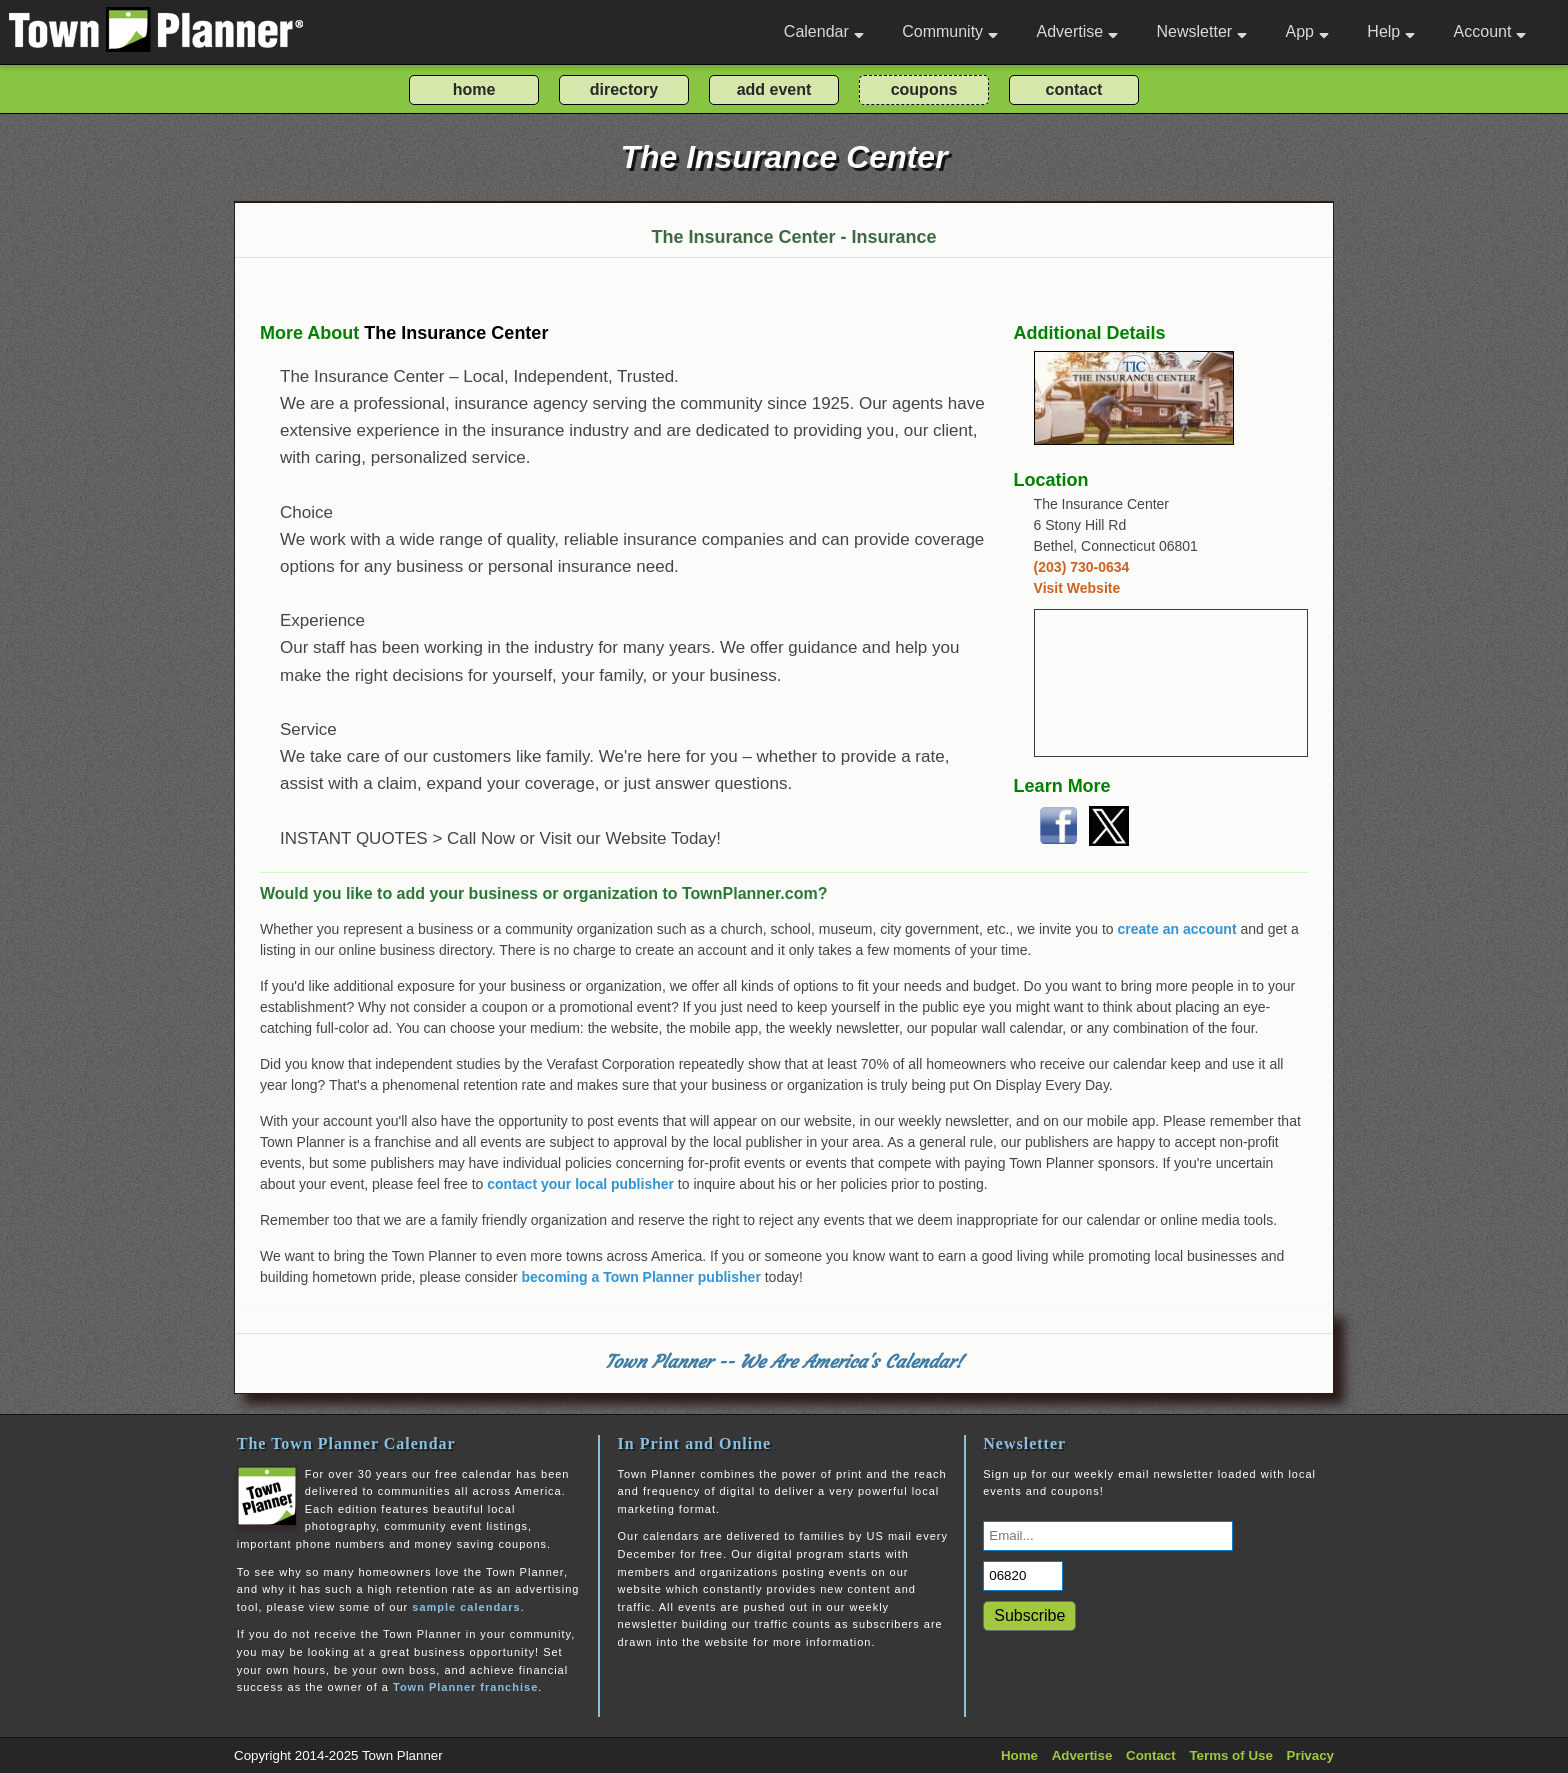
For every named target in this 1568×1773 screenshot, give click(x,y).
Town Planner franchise (465, 1687)
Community (950, 31)
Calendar (824, 31)
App (1306, 31)
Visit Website (1077, 588)
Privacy (1310, 1755)
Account (1490, 31)
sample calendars (466, 1607)
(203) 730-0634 (1082, 567)
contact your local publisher (580, 1184)
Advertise (1077, 31)
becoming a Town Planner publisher (641, 1277)
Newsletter (1202, 31)
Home (1019, 1755)
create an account (1177, 929)
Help (1391, 31)
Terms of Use (1230, 1755)
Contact (1151, 1755)
